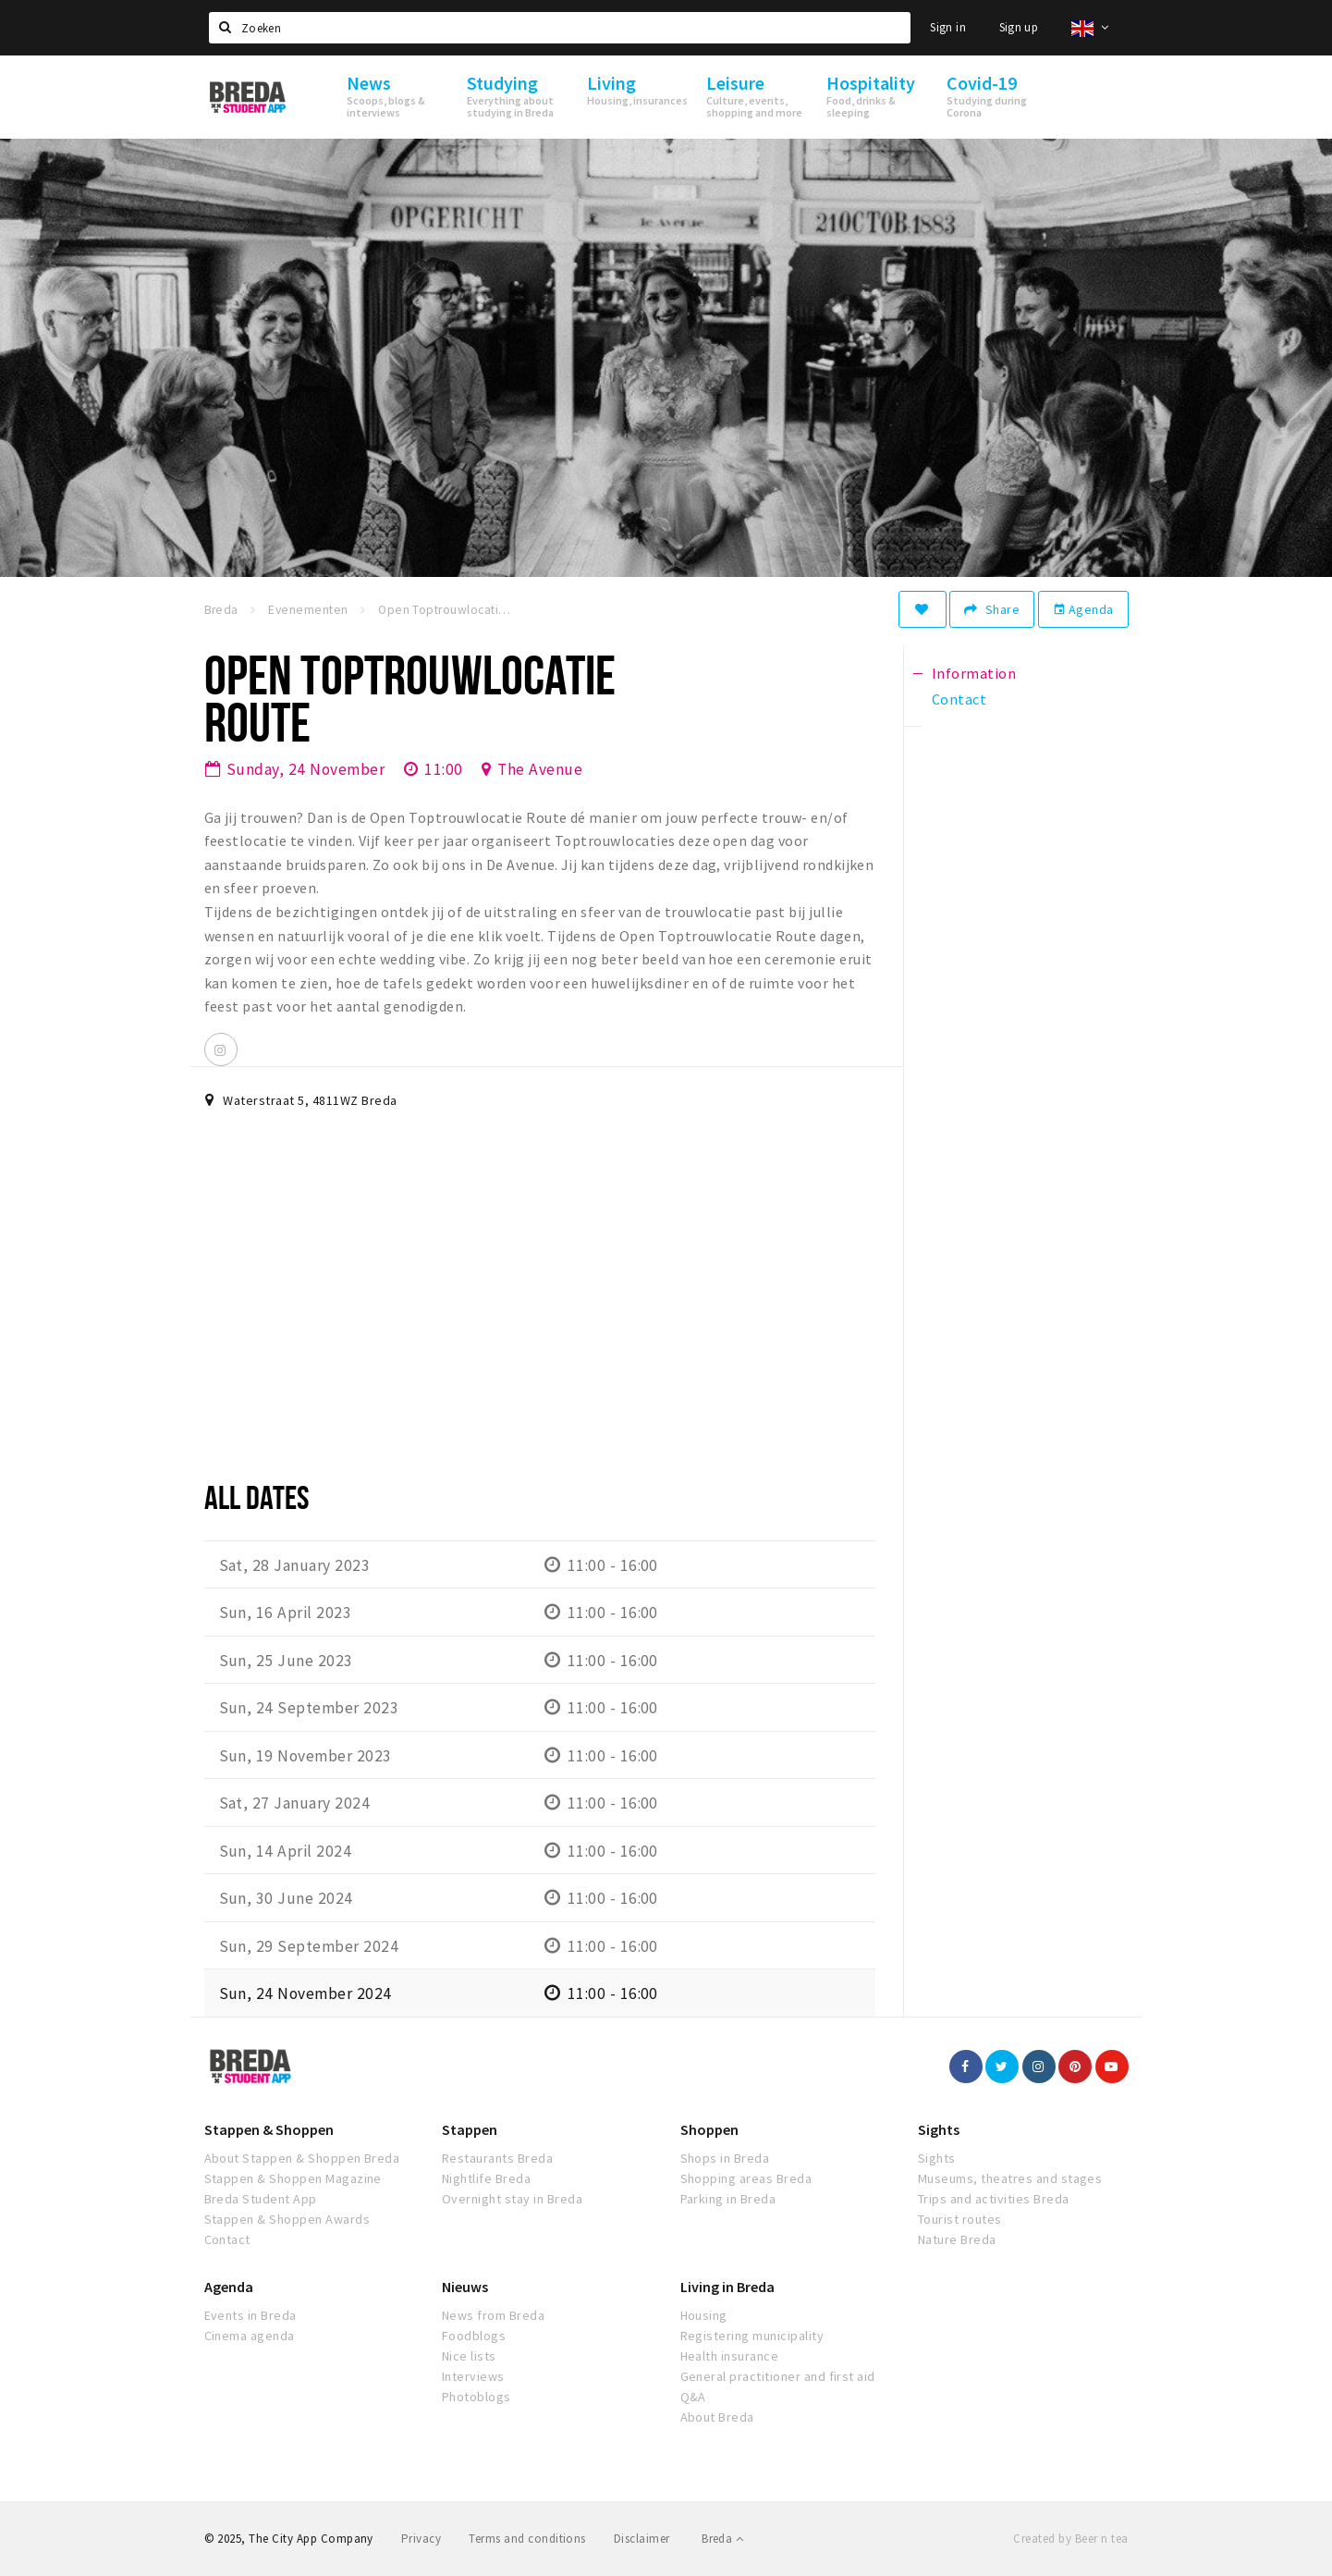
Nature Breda (957, 2239)
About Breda (717, 2417)
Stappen (469, 2129)
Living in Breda (727, 2286)
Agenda (1083, 609)
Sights (938, 2129)
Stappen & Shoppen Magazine (293, 2178)
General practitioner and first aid (777, 2376)
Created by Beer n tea (1070, 2538)
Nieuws (465, 2286)
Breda (722, 2538)
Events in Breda (250, 2315)
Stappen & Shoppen (269, 2129)
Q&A (693, 2396)
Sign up (1019, 27)
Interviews (473, 2376)
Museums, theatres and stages (1010, 2178)
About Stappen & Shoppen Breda (302, 2158)
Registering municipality (752, 2335)
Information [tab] (974, 673)
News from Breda (493, 2315)
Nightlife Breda (486, 2178)
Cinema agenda (249, 2335)
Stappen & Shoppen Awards (287, 2219)
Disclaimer (642, 2538)
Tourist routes (960, 2219)
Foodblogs (474, 2335)
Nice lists (469, 2356)
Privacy (421, 2538)
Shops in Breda (725, 2158)
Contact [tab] (959, 699)
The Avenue (539, 769)
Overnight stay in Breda (512, 2198)
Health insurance (729, 2356)
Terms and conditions (527, 2538)
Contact (227, 2239)
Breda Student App (260, 2198)
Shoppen (709, 2129)
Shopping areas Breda (746, 2178)
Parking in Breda (728, 2198)
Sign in (948, 27)
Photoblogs (476, 2396)
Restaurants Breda (497, 2158)
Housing (703, 2315)
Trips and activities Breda (993, 2198)
